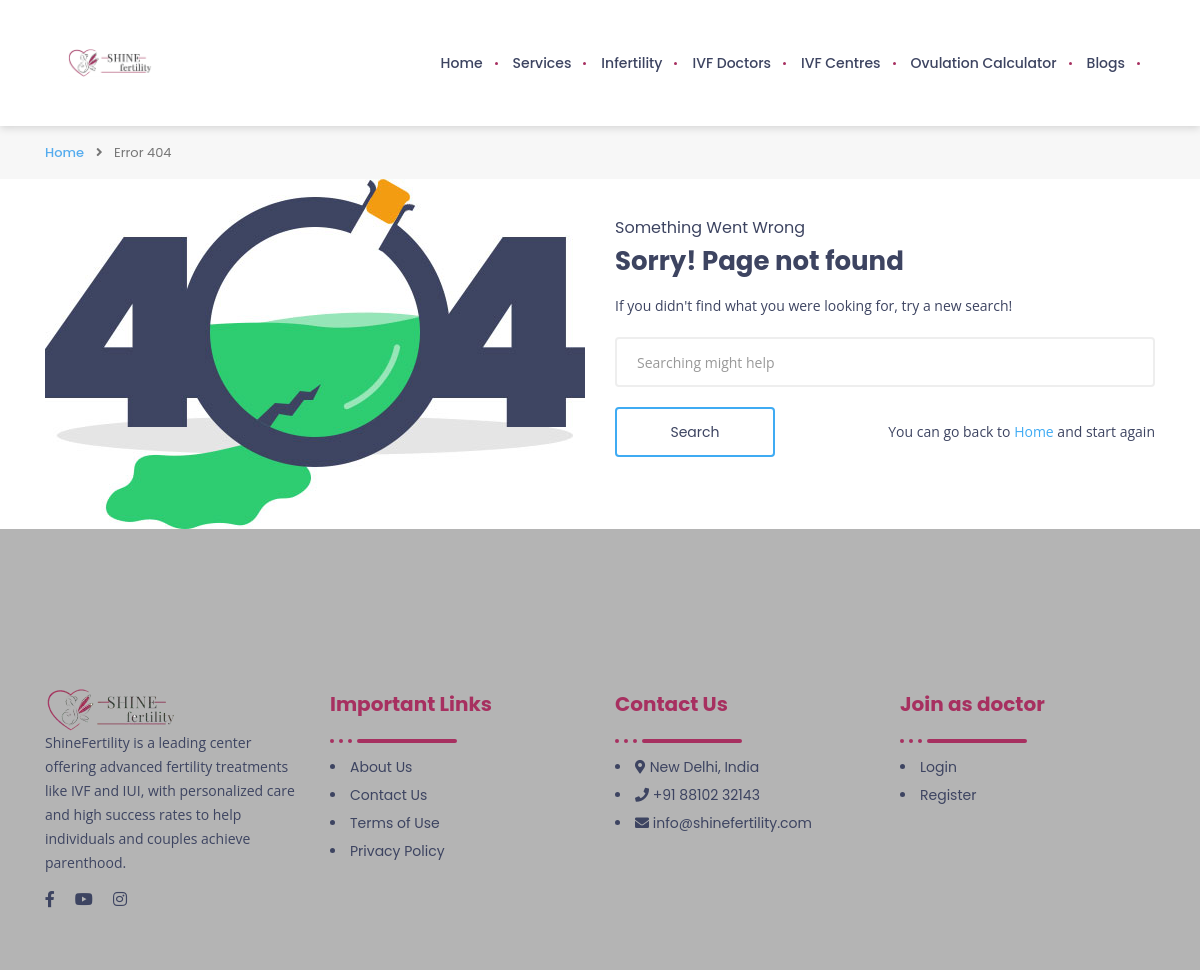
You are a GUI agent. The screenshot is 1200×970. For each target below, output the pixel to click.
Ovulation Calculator (984, 63)
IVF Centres (841, 63)
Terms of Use (395, 823)
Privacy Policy (397, 851)
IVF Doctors (731, 63)
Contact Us (388, 795)
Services (542, 63)
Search (694, 432)
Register (948, 795)
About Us (381, 767)
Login (938, 767)
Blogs (1106, 63)
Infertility (631, 63)
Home (462, 63)
